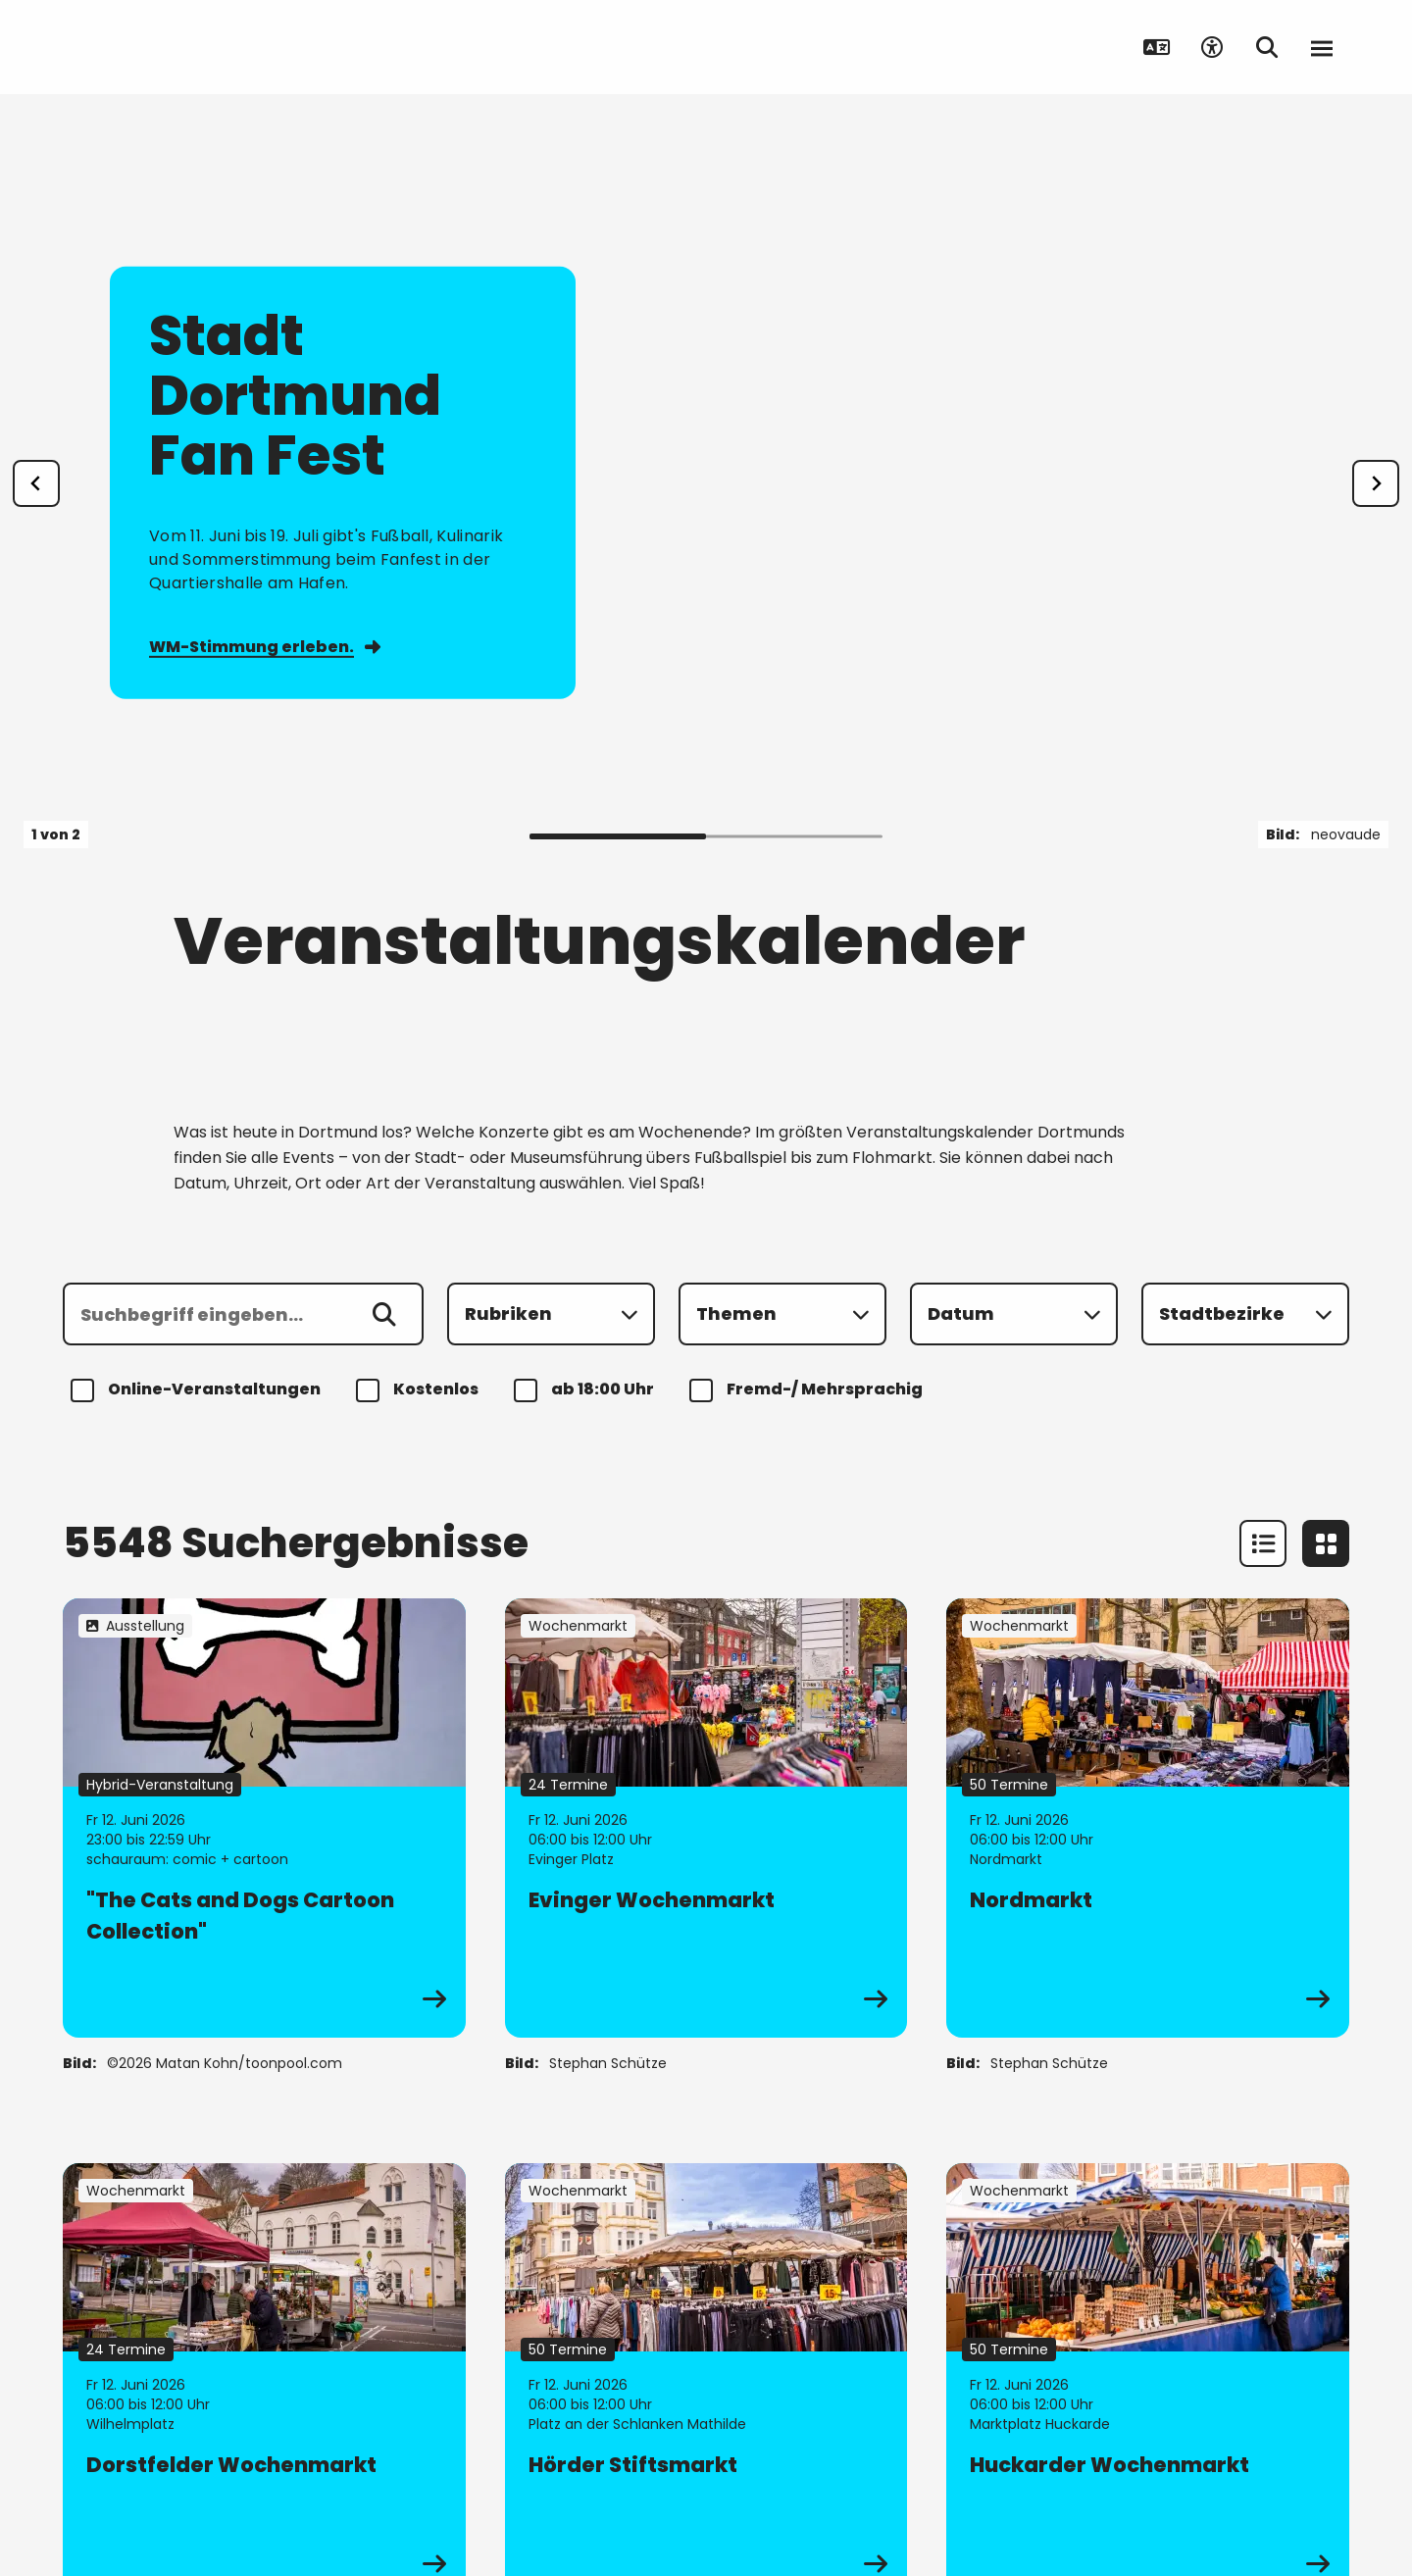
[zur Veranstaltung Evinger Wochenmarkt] (706, 1818)
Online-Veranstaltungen (198, 1390)
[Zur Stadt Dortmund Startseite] (197, 47)
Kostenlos (420, 1390)
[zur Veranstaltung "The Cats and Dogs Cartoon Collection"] (264, 1818)
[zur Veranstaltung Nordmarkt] (1147, 1818)
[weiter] (1375, 483)
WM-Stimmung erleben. (264, 646)
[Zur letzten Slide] (36, 483)
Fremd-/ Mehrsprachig (809, 1390)
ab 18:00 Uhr (587, 1390)
